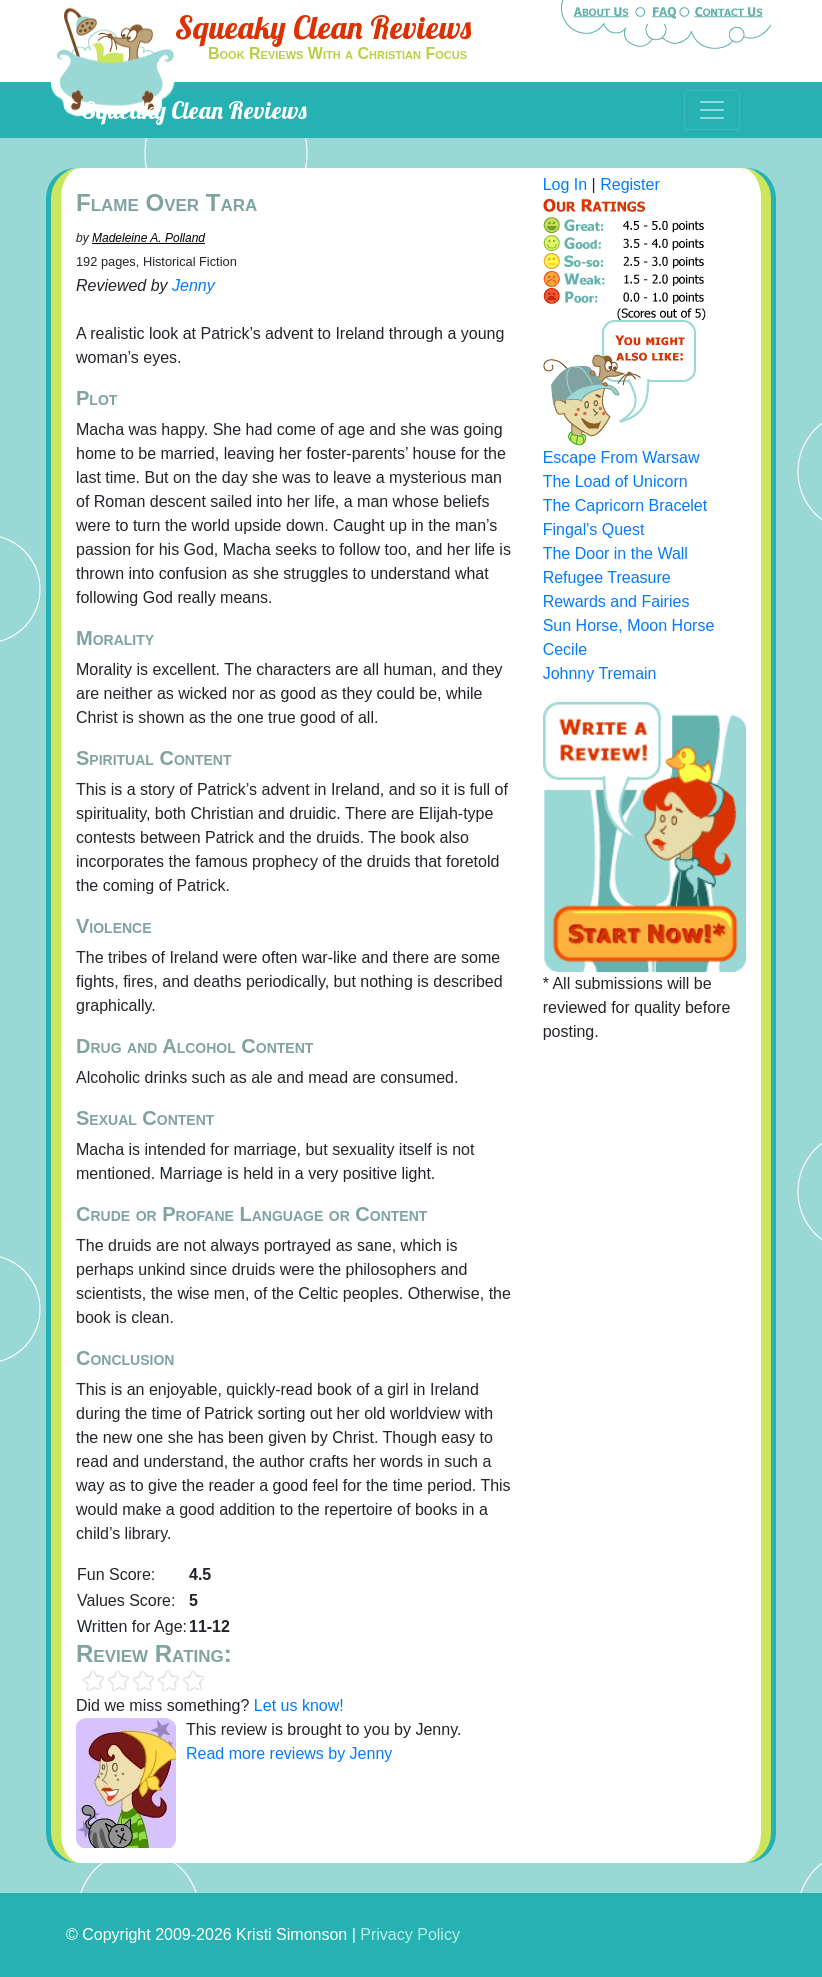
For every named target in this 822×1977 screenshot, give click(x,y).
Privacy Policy (410, 1934)
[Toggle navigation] (712, 110)
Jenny (193, 285)
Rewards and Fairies (616, 601)
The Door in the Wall (615, 553)
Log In (565, 184)
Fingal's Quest (594, 529)
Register (630, 184)
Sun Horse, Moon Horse (629, 625)
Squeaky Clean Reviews (323, 27)
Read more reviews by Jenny (289, 1753)
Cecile (565, 649)
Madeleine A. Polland (148, 238)
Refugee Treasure (607, 577)
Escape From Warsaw (621, 457)
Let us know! (299, 1705)
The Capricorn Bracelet (625, 505)
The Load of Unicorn (615, 481)
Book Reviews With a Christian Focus (337, 53)
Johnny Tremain (600, 673)
